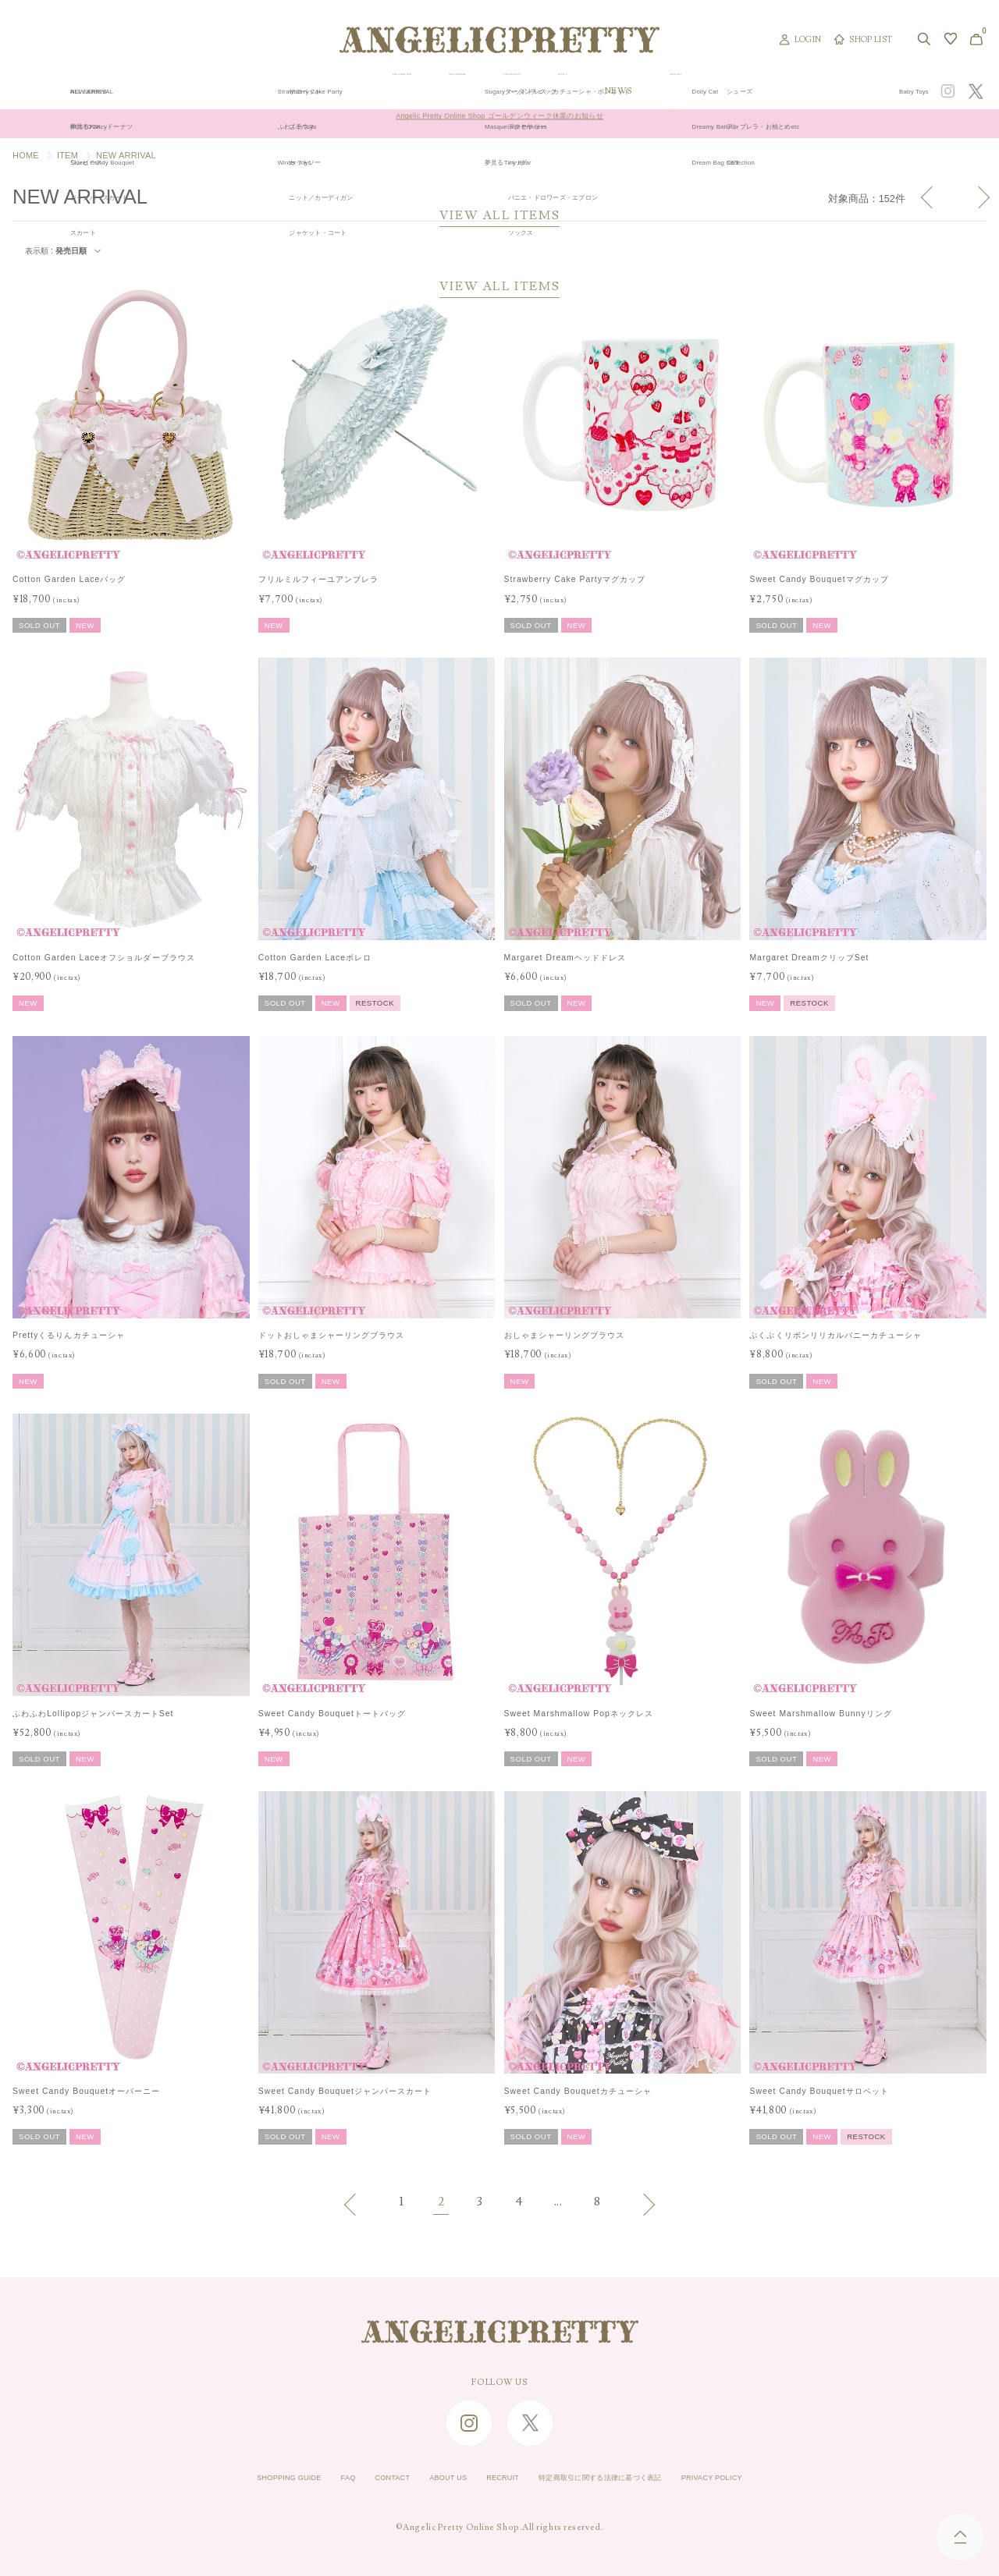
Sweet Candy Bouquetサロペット (818, 2091)
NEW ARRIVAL (497, 91)
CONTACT (363, 2477)
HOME (25, 155)
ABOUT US (431, 2477)
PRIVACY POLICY (762, 2477)
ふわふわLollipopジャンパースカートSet (92, 1713)
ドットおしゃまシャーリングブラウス (331, 1335)
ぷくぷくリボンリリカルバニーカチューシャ (835, 1335)
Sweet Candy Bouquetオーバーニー (86, 2091)
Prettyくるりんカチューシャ (68, 1335)
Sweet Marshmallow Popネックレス (578, 1713)
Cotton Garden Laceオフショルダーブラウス (103, 957)
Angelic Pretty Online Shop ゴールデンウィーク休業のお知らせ (499, 124)
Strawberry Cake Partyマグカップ (575, 579)
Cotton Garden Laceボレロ (315, 957)
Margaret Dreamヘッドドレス (565, 957)
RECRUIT (497, 2477)
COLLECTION (599, 91)
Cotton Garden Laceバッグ (69, 579)
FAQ (311, 2477)
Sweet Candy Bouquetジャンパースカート (345, 2091)
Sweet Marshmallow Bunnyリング (820, 1713)
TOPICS (685, 91)
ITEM (67, 155)
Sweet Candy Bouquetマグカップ (818, 579)
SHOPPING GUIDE (239, 2477)
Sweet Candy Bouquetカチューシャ (578, 2091)
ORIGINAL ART (392, 91)
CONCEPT (829, 91)
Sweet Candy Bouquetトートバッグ (332, 1713)
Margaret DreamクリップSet (809, 957)
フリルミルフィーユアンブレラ (318, 579)
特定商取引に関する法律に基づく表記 (620, 2477)
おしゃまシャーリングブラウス (564, 1335)
